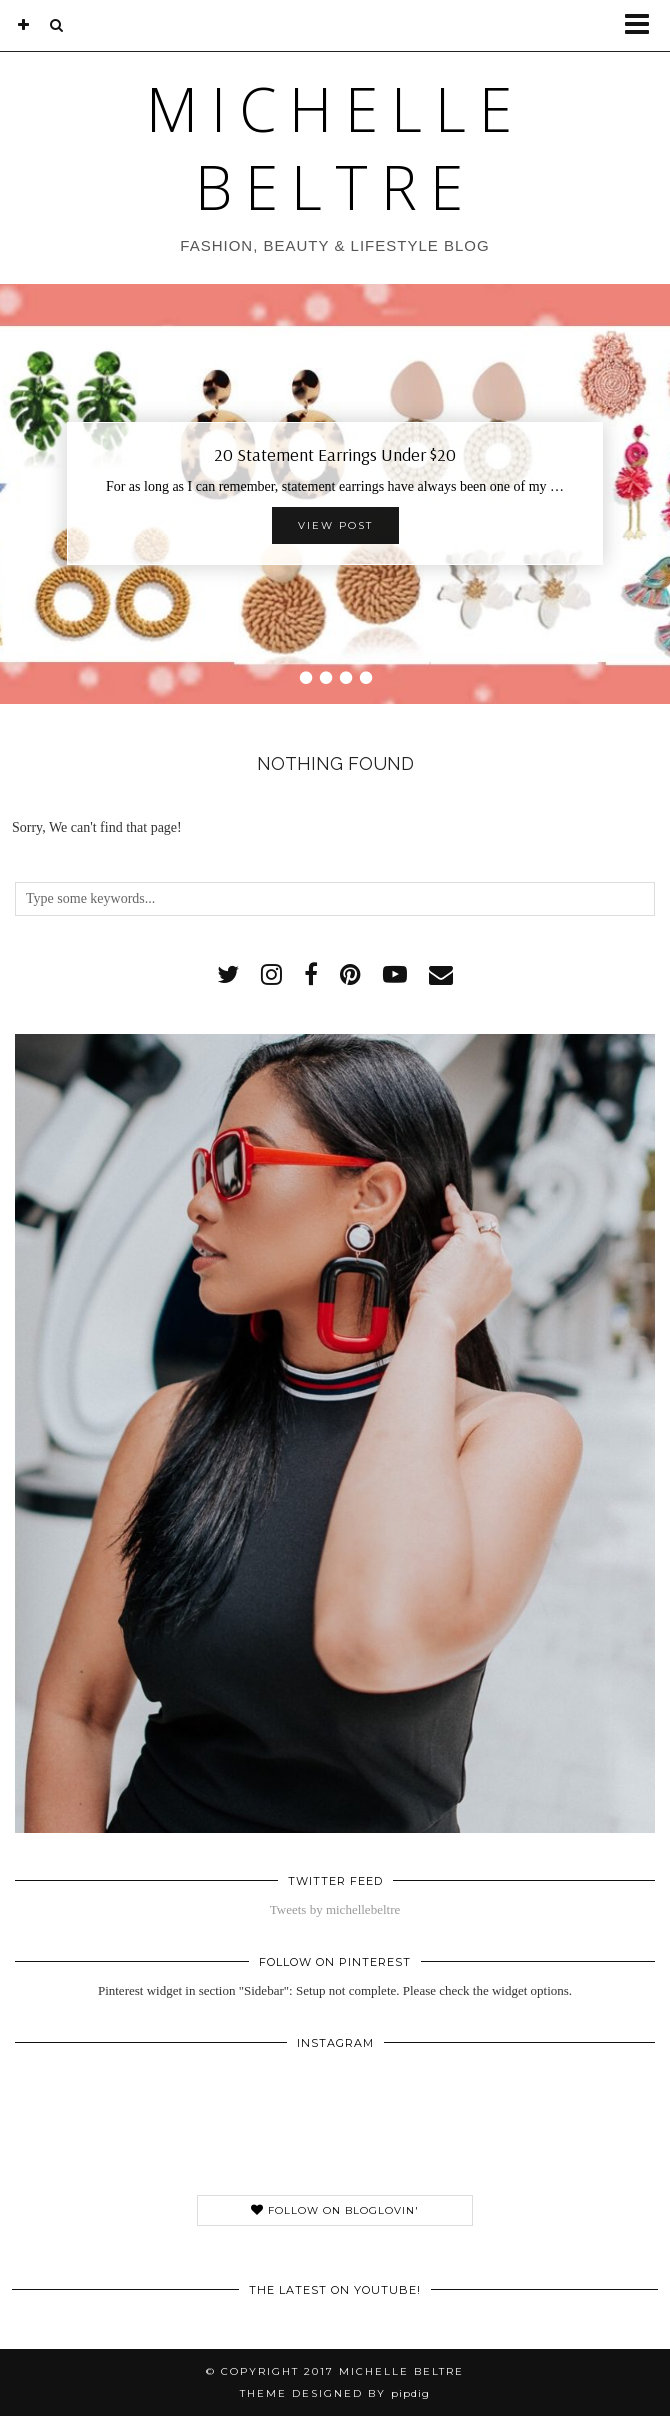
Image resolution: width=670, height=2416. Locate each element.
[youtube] (395, 975)
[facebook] (311, 975)
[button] (643, 25)
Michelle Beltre (335, 148)
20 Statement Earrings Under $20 (335, 454)
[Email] (441, 975)
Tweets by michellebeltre (335, 1909)
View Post (335, 525)
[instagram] (271, 975)
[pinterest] (350, 975)
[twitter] (228, 975)
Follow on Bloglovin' (335, 2210)
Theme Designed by (335, 2393)
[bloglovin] (24, 25)
